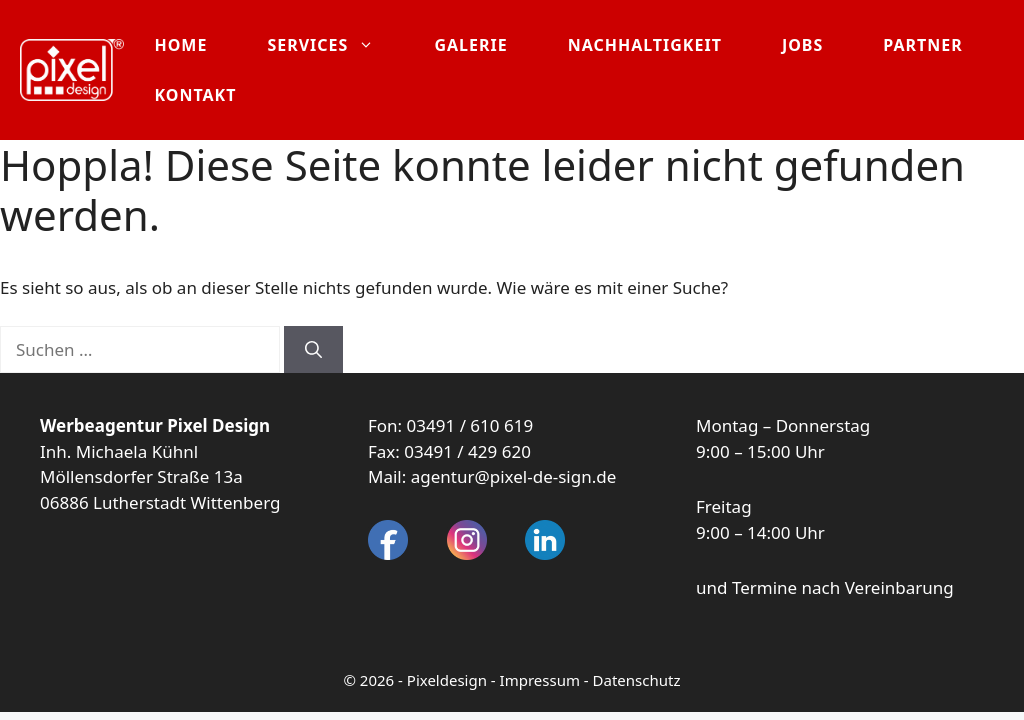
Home (180, 45)
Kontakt (195, 95)
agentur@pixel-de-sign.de (514, 476)
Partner (922, 45)
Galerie (470, 45)
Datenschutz (637, 680)
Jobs (802, 45)
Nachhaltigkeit (645, 45)
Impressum (540, 680)
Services (335, 45)
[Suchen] (313, 350)
